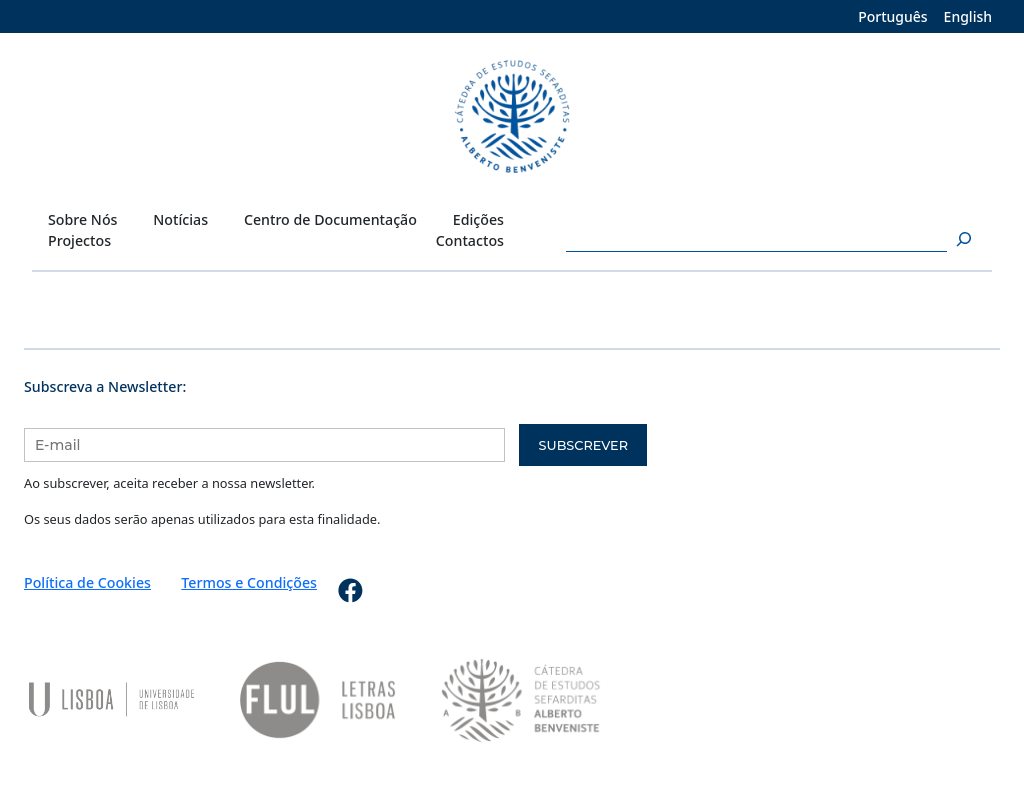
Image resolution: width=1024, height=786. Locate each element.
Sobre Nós (82, 219)
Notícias (180, 219)
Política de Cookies (87, 582)
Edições (478, 219)
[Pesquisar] (961, 239)
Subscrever (583, 445)
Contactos (470, 240)
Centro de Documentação (330, 219)
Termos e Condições (249, 582)
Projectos (79, 240)
